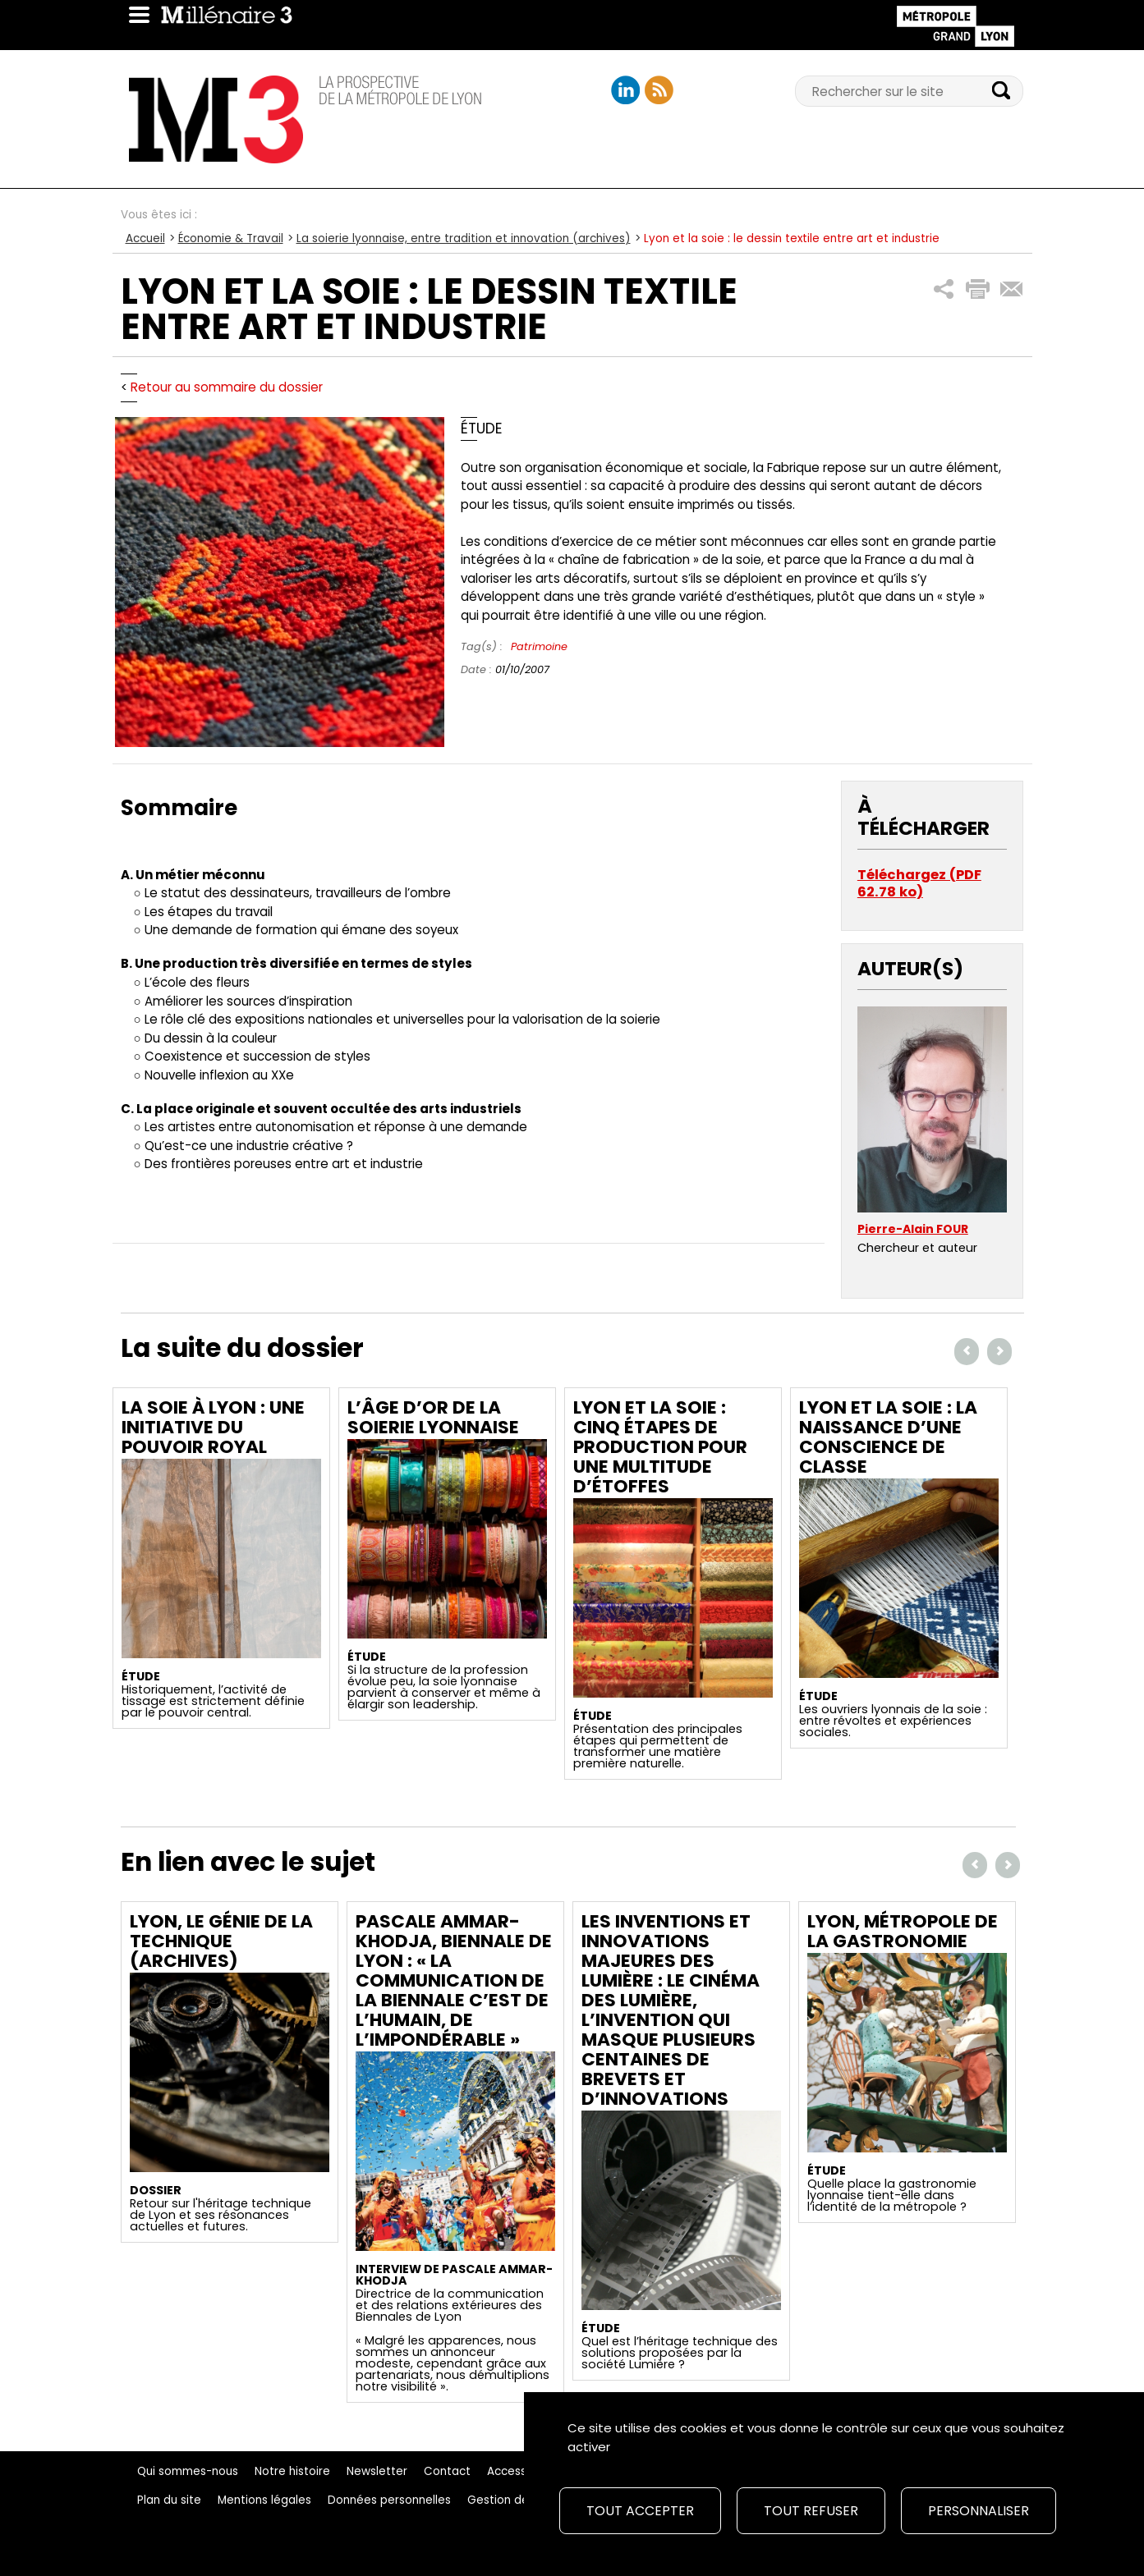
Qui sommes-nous (187, 2471)
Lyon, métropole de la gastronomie (902, 1931)
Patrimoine (539, 646)
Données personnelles (389, 2500)
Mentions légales (264, 2500)
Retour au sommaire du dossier (227, 387)
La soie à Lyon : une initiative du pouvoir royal (213, 1427)
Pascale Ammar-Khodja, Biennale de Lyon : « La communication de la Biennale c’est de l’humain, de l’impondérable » (454, 1980)
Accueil (145, 238)
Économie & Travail (230, 238)
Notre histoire (292, 2471)
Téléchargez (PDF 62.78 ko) (919, 883)
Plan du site (169, 2500)
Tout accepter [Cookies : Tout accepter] (640, 2510)
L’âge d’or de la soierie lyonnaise (433, 1417)
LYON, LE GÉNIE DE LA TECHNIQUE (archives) (221, 1941)
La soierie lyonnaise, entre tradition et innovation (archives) (463, 238)
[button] (944, 289)
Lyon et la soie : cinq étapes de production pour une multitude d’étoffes (660, 1447)
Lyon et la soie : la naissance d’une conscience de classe (888, 1437)
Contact (447, 2471)
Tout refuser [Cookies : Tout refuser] (811, 2510)
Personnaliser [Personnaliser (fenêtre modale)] (978, 2510)
